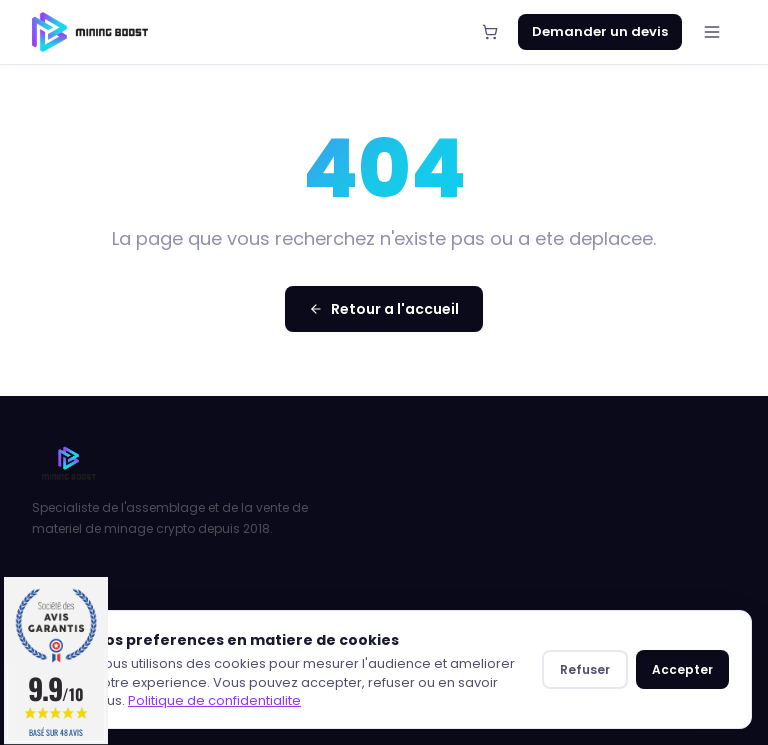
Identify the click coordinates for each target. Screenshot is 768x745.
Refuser (585, 669)
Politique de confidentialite (214, 700)
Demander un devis (600, 31)
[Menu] (712, 32)
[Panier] (490, 32)
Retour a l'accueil (384, 309)
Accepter (682, 669)
